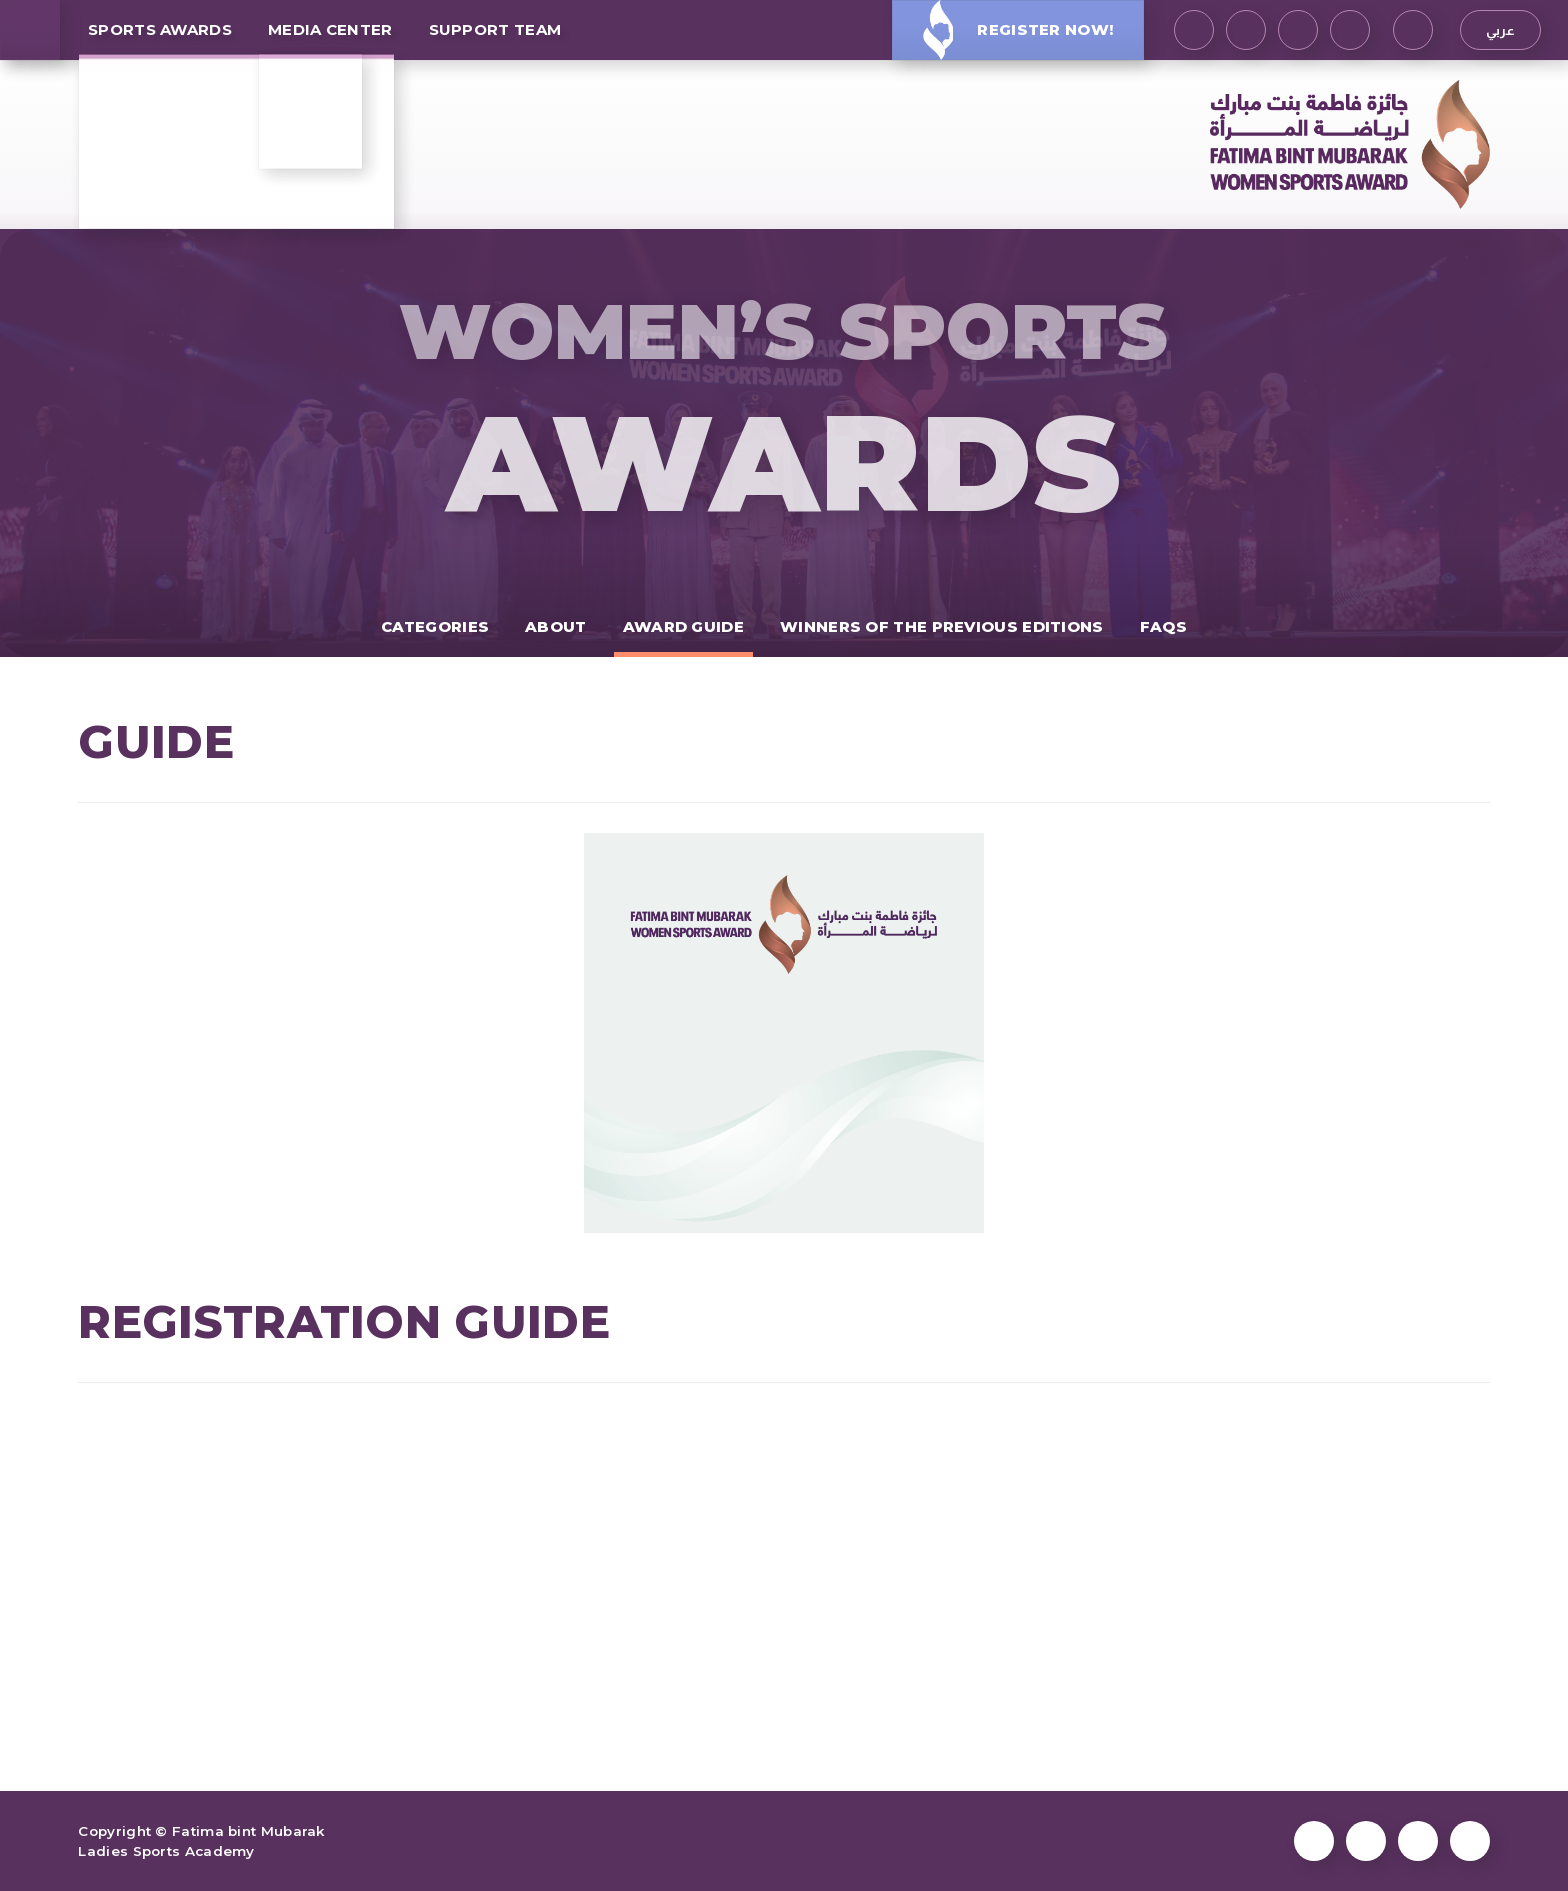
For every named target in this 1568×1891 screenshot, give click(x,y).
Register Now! (1018, 29)
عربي (1500, 30)
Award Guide (683, 626)
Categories (435, 626)
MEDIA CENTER (330, 29)
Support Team (495, 29)
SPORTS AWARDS (160, 29)
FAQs (1163, 626)
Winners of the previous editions (942, 626)
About (556, 626)
